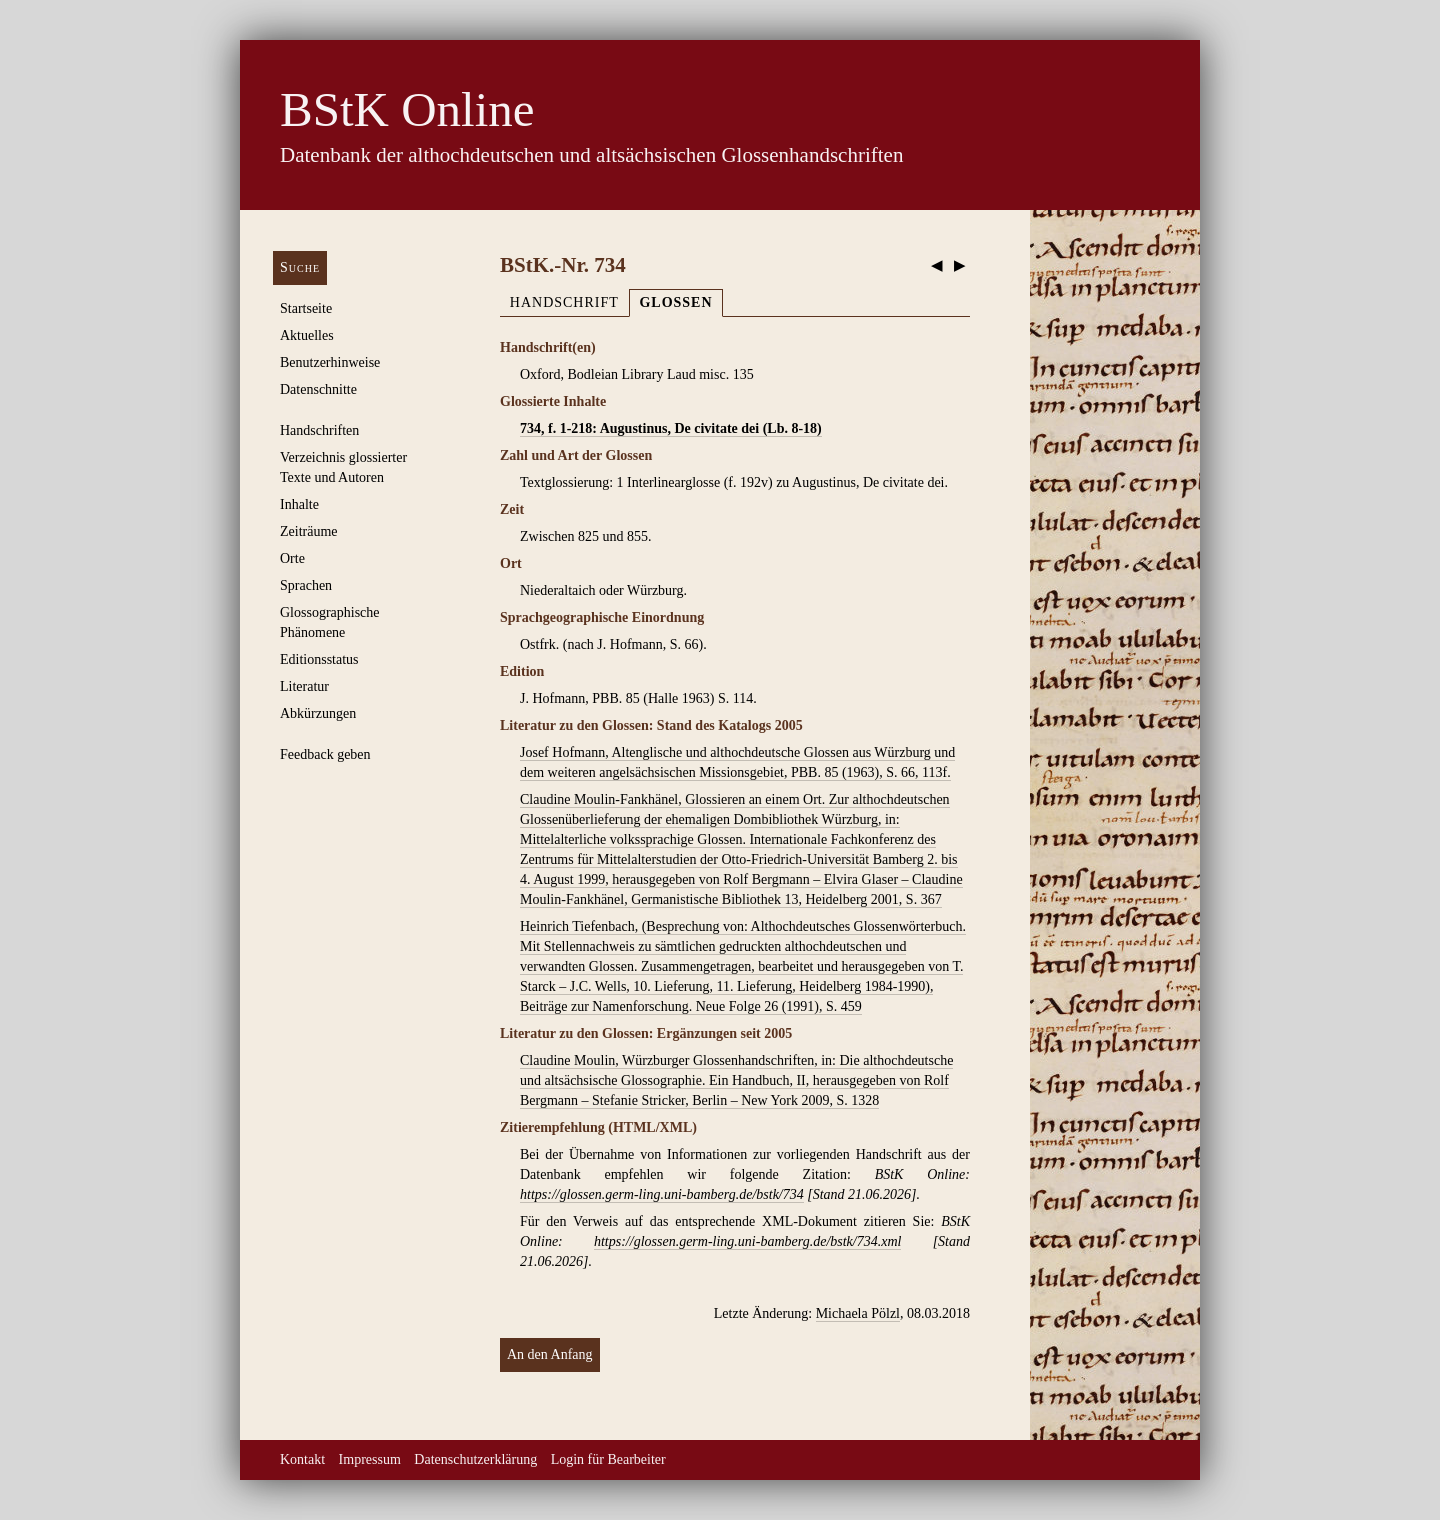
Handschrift (564, 302)
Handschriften (319, 430)
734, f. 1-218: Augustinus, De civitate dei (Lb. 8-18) (671, 428)
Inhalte (299, 504)
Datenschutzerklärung (475, 1459)
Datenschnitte (318, 389)
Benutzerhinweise (330, 362)
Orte (292, 558)
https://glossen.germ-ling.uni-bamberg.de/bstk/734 (662, 1194)
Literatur (304, 686)
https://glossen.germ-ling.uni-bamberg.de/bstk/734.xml (747, 1241)
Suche (300, 267)
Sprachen (306, 585)
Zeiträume (309, 531)
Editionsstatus (319, 659)
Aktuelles (307, 335)
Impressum (370, 1459)
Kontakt (302, 1459)
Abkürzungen (318, 713)
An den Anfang (550, 1354)
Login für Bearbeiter (608, 1459)
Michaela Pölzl (858, 1313)
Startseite (306, 308)
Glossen (675, 302)
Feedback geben (325, 754)
